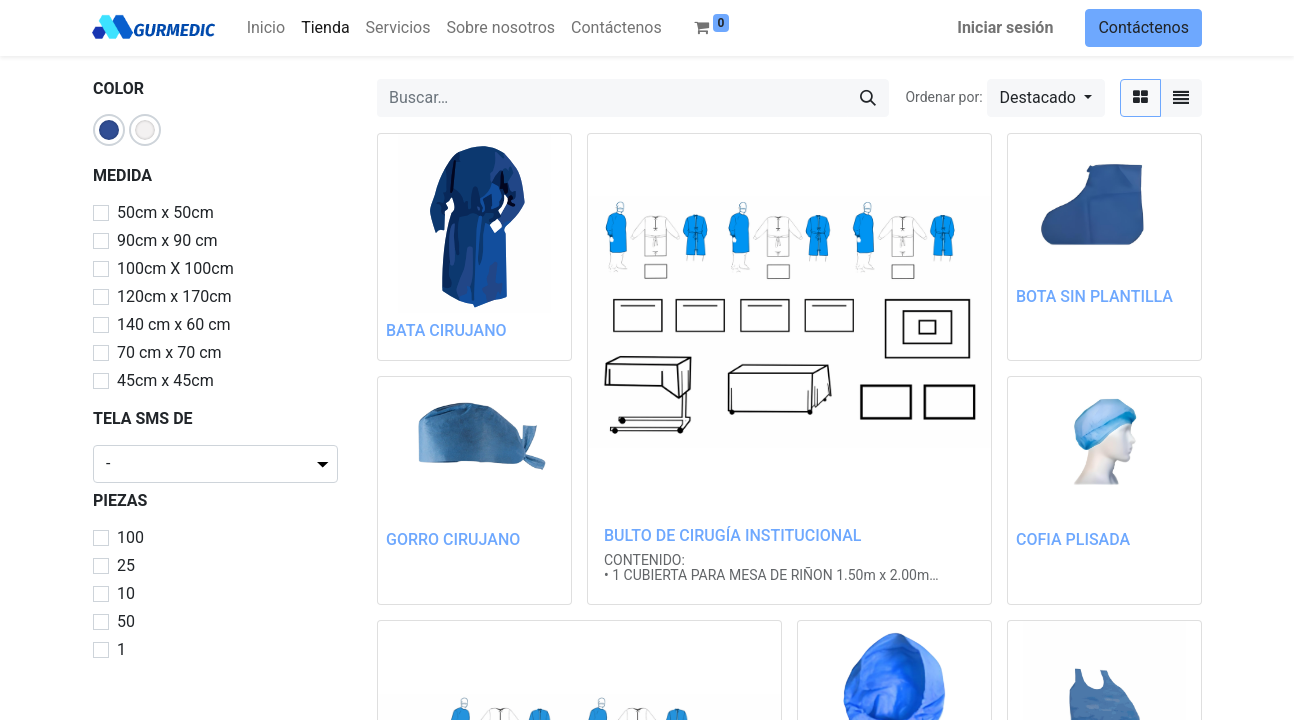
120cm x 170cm (174, 296)
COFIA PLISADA (1073, 539)
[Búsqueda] (868, 98)
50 (126, 621)
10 (126, 593)
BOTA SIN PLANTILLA (1094, 296)
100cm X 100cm (175, 268)
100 (130, 537)
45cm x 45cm (165, 380)
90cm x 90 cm (167, 240)
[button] (1046, 98)
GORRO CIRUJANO (453, 539)
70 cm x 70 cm (169, 352)
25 (126, 565)
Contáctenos (1143, 27)
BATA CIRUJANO (446, 330)
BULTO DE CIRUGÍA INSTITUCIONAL (733, 535)
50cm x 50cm (165, 212)
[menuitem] (266, 28)
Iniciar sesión (1005, 27)
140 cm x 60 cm (174, 324)
